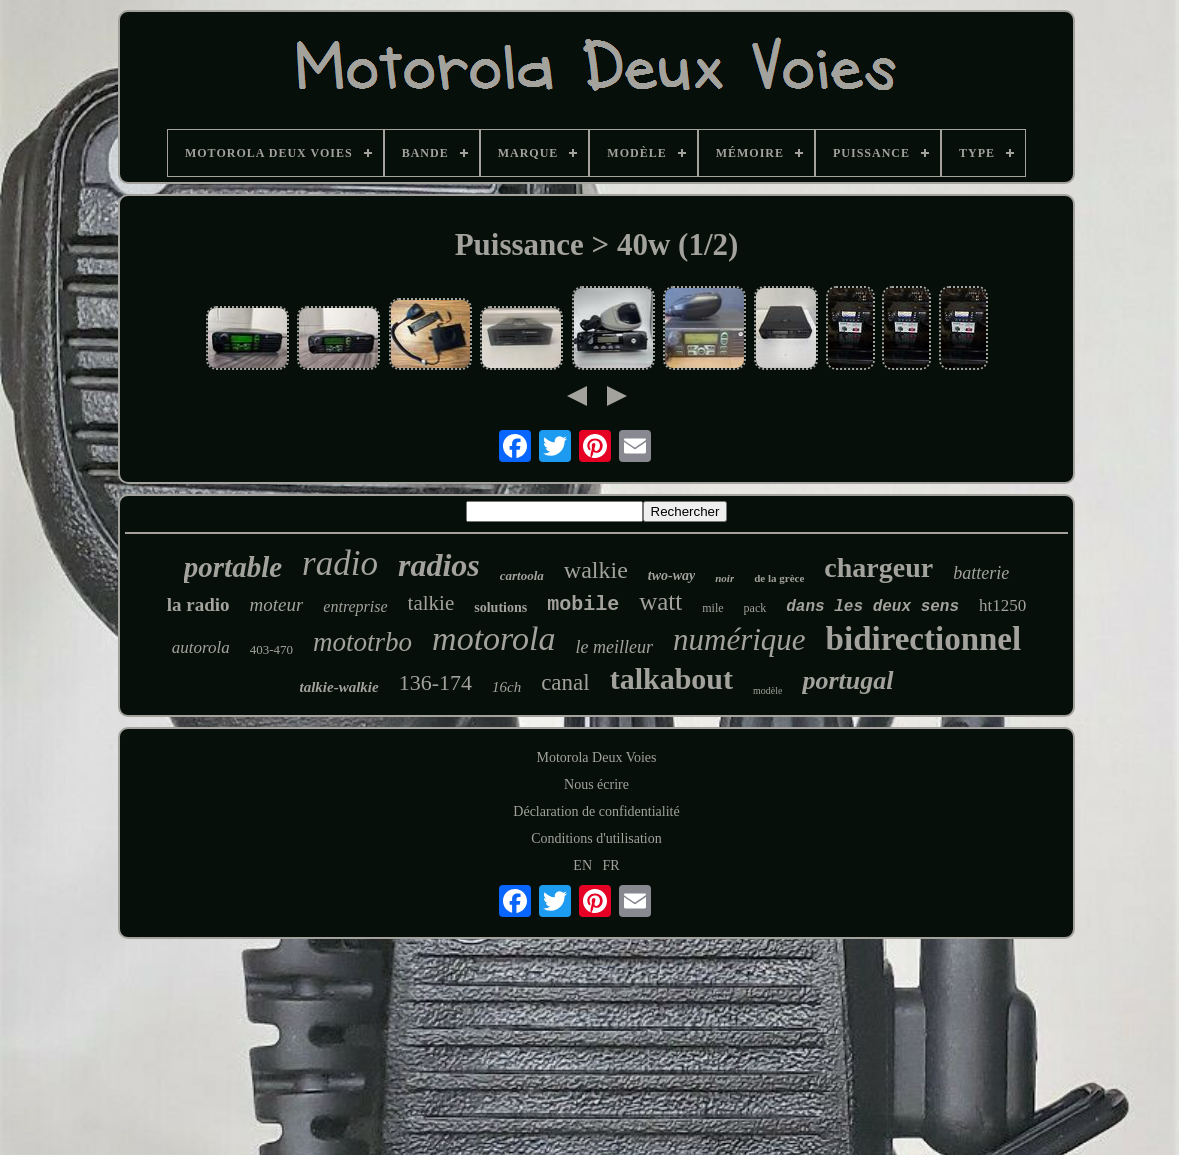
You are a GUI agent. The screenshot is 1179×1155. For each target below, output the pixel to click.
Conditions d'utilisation (596, 838)
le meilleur (614, 647)
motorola (493, 638)
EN (582, 865)
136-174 (435, 682)
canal (565, 682)
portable (233, 567)
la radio (198, 604)
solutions (500, 607)
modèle (767, 690)
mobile (583, 604)
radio (340, 563)
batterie (981, 573)
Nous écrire (596, 784)
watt (660, 601)
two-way (671, 575)
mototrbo (362, 642)
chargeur (878, 567)
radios (439, 565)
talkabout (671, 678)
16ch (506, 687)
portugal (847, 680)
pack (755, 608)
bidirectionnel (924, 639)
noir (724, 578)
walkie (596, 570)
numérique (739, 639)
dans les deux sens (872, 607)
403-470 (271, 649)
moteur (277, 604)
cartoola (522, 575)
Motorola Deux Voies (596, 757)
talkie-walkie (338, 687)
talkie (431, 603)
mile (712, 608)
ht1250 (1002, 605)
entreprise (355, 606)
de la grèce (779, 578)
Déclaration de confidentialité (596, 811)
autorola (201, 647)
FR (611, 865)
